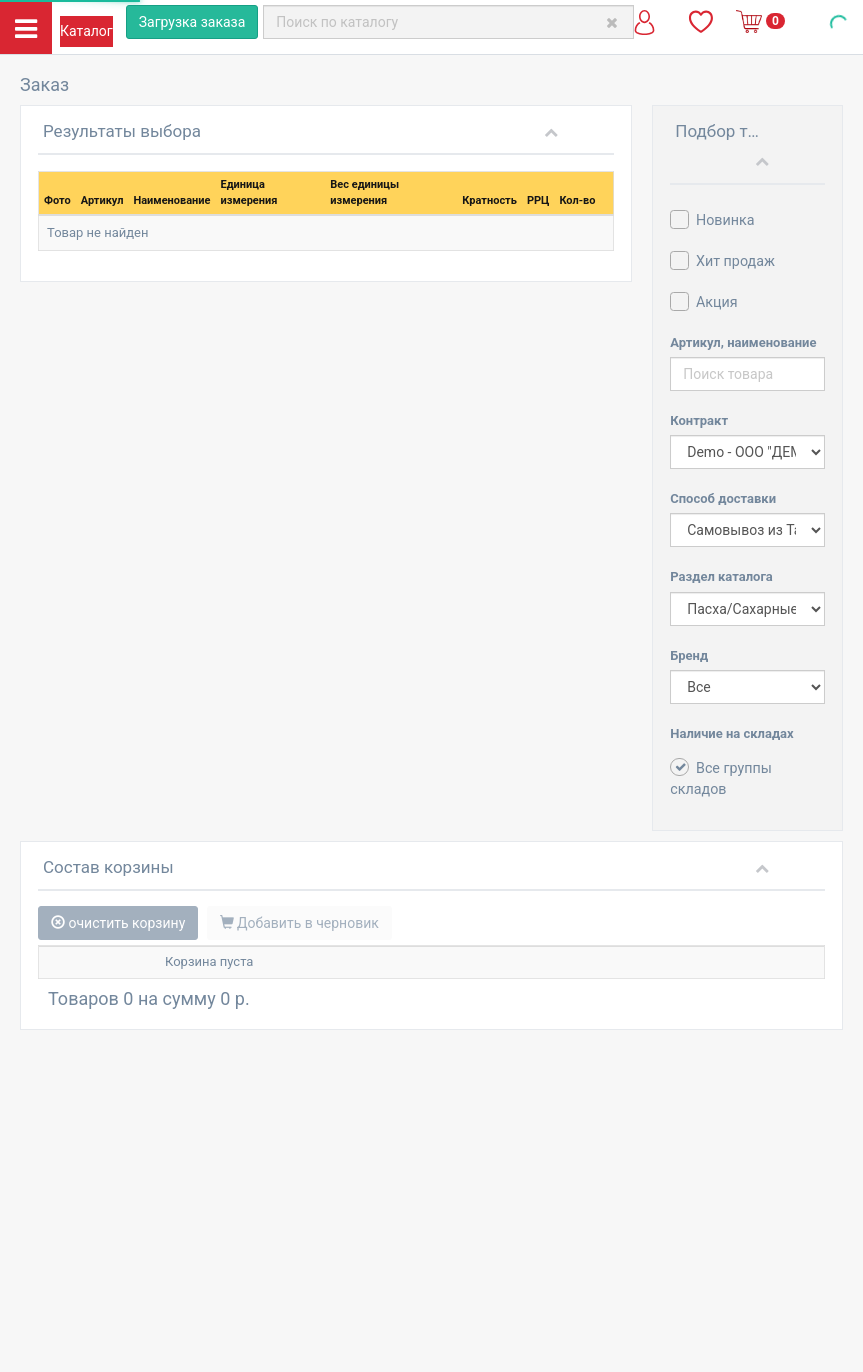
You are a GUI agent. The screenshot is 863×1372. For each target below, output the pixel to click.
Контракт (699, 420)
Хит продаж (722, 260)
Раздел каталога (721, 576)
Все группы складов (721, 777)
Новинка (712, 219)
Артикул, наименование (743, 342)
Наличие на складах (731, 733)
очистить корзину (118, 923)
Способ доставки (723, 498)
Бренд (689, 655)
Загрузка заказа (192, 22)
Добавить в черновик (299, 923)
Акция (703, 301)
